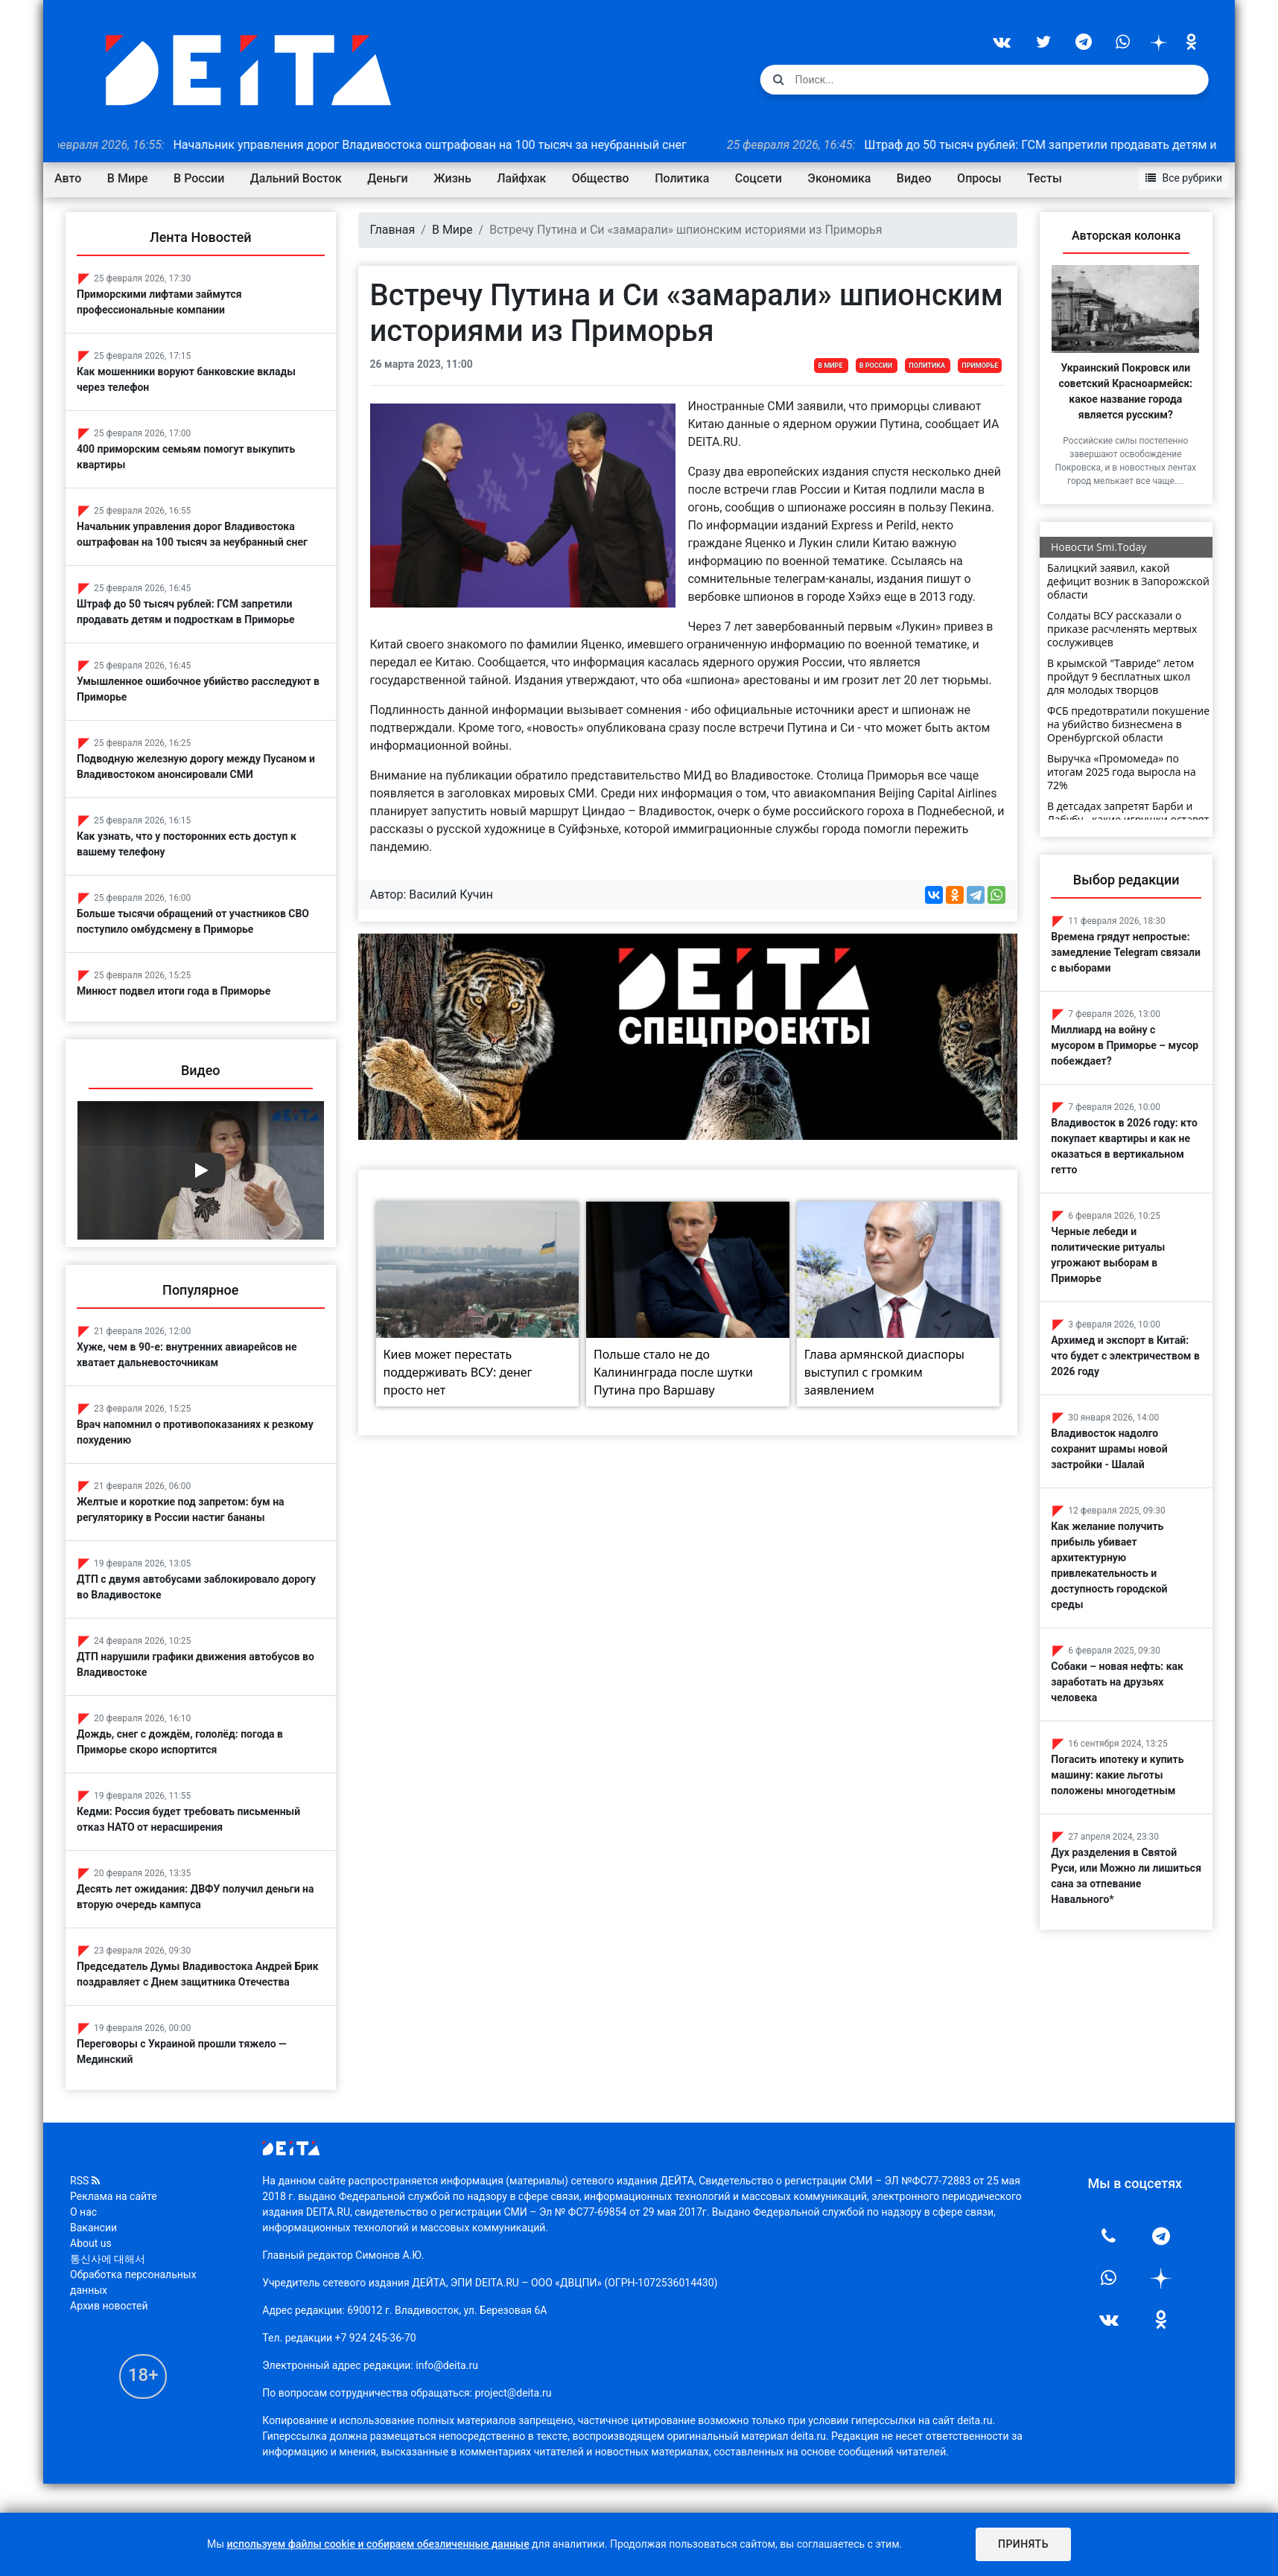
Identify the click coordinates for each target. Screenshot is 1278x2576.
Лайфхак (521, 178)
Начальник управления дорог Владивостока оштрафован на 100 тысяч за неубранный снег (388, 145)
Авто (67, 178)
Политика (682, 178)
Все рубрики (1183, 178)
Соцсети (758, 178)
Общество (600, 178)
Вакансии (93, 2272)
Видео (914, 178)
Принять (1023, 2544)
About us (91, 2288)
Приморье (979, 365)
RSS (85, 2225)
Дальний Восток (296, 178)
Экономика (839, 178)
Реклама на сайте (113, 2241)
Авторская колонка (1126, 236)
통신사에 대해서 (107, 2303)
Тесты (1044, 178)
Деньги (387, 178)
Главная (393, 230)
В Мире (127, 178)
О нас (83, 2257)
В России (199, 178)
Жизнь (452, 178)
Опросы (979, 178)
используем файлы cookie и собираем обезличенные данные (378, 2544)
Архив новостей (108, 2350)
